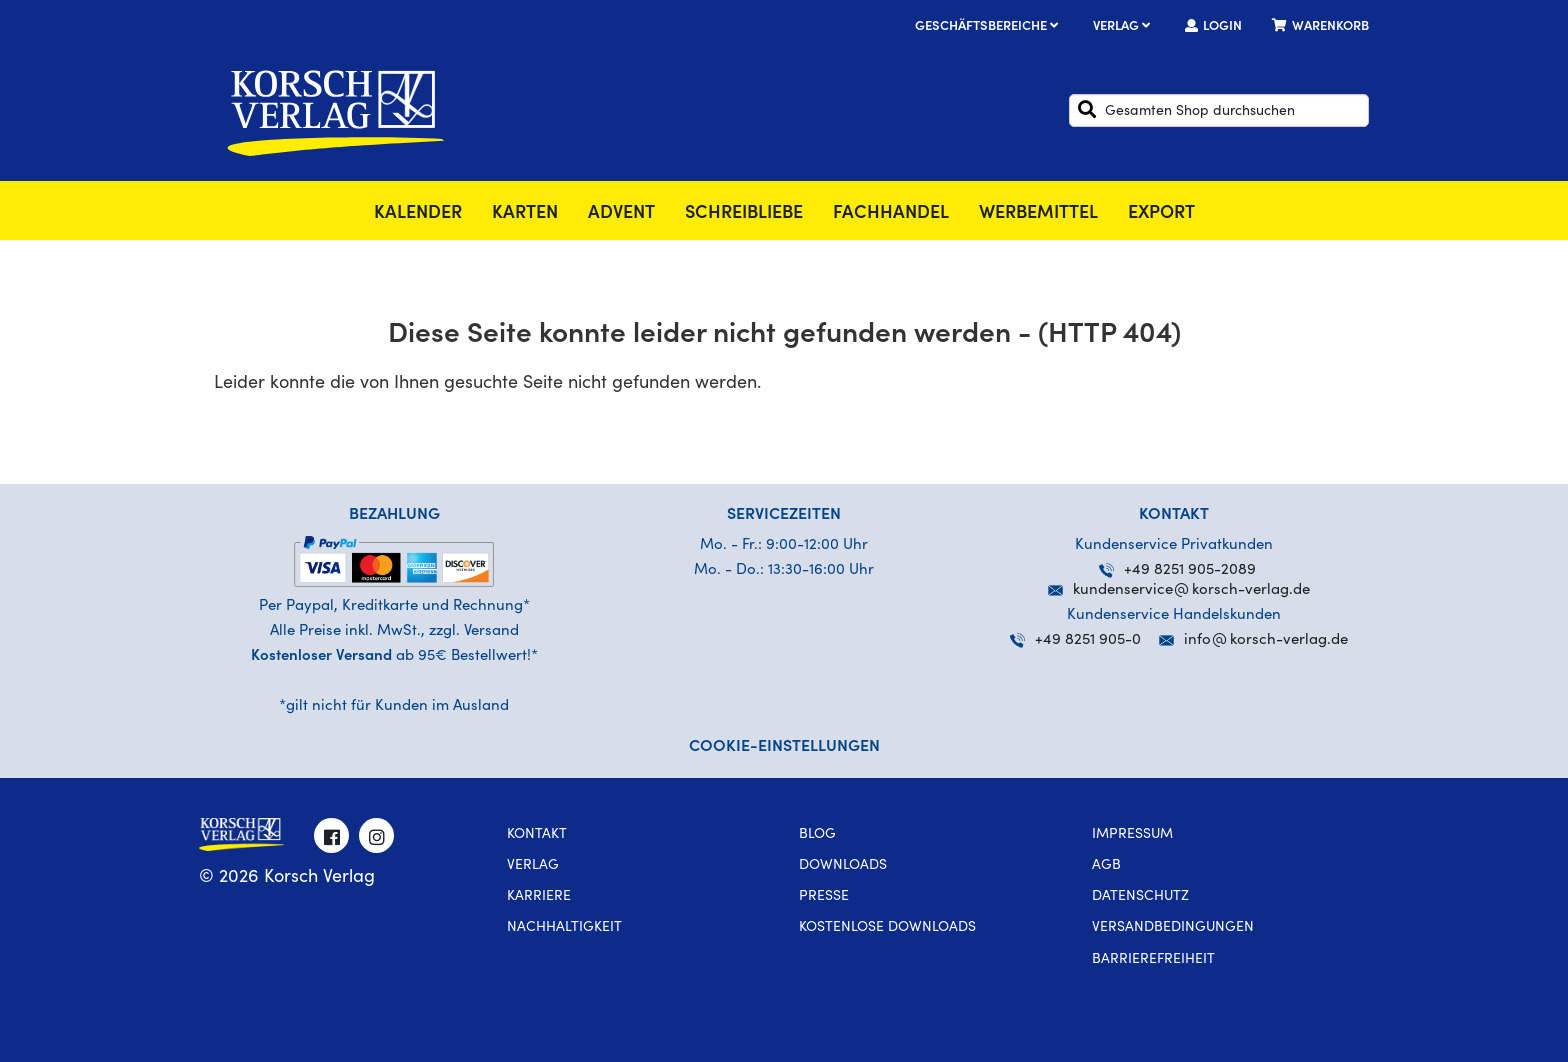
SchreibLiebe (744, 214)
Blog (817, 835)
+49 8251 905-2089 (1177, 570)
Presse (824, 897)
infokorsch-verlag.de (1266, 640)
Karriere (539, 897)
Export (1161, 214)
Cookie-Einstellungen (784, 747)
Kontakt (537, 835)
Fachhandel (891, 214)
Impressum (1132, 835)
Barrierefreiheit (1153, 960)
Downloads (843, 866)
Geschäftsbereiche (989, 27)
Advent (621, 214)
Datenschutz (1140, 897)
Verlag (1124, 27)
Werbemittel (1038, 214)
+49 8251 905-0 (1075, 640)
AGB (1106, 866)
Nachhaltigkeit (564, 928)
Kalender (418, 214)
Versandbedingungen (1173, 928)
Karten (525, 214)
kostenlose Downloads (887, 928)
